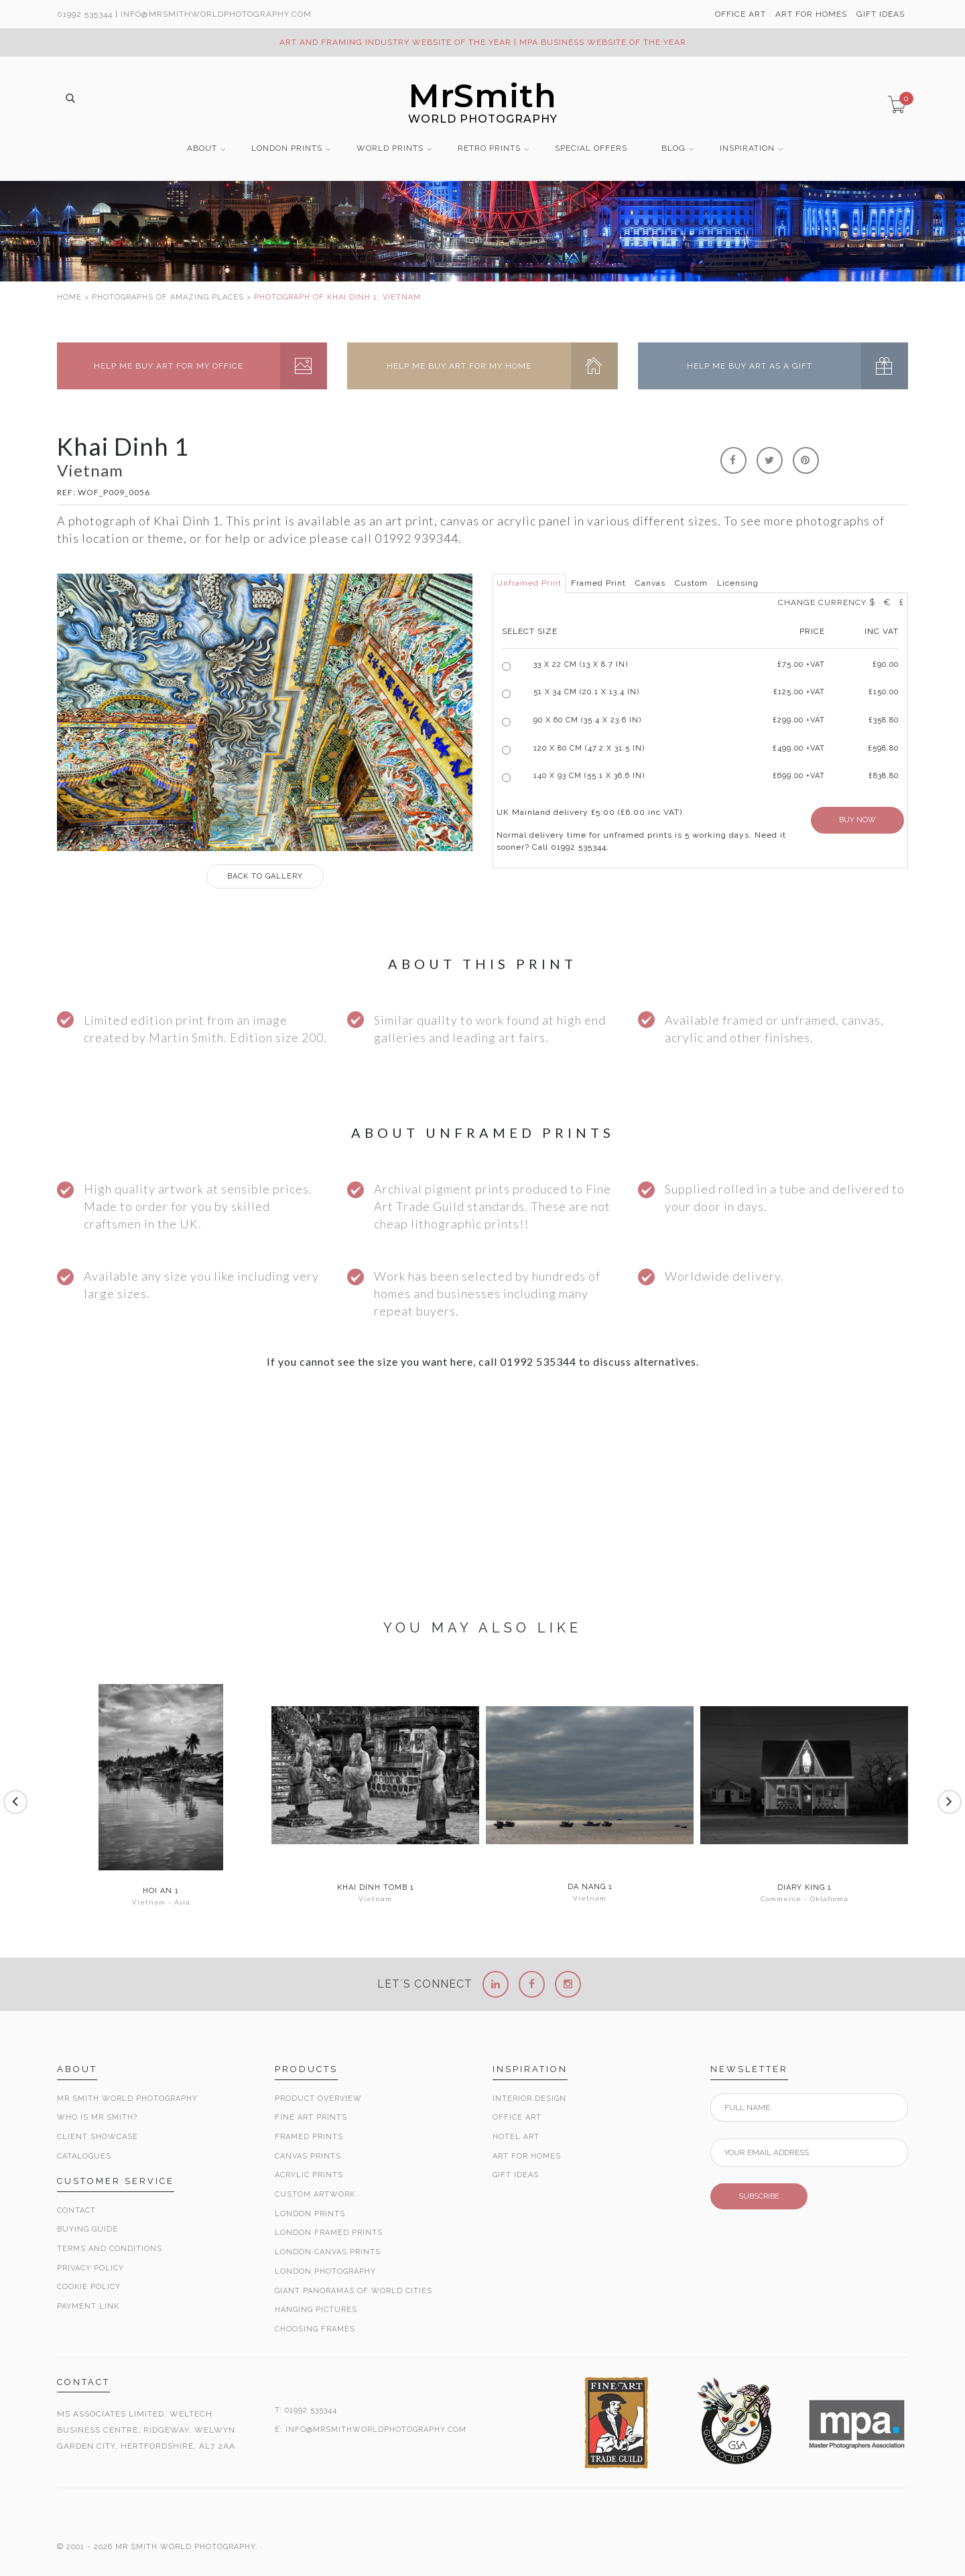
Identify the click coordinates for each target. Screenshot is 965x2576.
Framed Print (598, 583)
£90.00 (886, 664)
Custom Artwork (315, 2194)
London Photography (325, 2271)
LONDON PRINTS (286, 148)
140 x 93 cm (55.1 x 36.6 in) (589, 775)
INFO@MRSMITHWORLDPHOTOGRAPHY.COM (375, 2429)
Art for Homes (527, 2156)
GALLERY (265, 876)
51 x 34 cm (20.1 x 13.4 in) (586, 692)
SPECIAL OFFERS (591, 148)
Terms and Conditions (109, 2248)
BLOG (673, 148)
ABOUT (202, 148)
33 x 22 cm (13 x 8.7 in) (580, 664)
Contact (76, 2210)
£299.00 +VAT (799, 720)
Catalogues (84, 2156)
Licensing (738, 583)
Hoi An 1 (161, 1891)
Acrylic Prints (309, 2175)
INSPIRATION (747, 148)
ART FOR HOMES (811, 14)
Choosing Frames (315, 2329)
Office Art (517, 2117)
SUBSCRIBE (758, 2196)
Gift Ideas (516, 2175)
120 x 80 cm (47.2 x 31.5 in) (589, 748)
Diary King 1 (804, 1888)
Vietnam (375, 1899)
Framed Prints (309, 2136)
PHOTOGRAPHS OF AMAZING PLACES (168, 297)
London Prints (310, 2213)
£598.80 (883, 748)
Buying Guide (87, 2229)
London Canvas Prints (328, 2252)
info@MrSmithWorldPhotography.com (216, 14)
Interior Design (529, 2098)
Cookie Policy (89, 2286)
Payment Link (88, 2306)
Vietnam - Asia (161, 1902)
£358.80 (883, 720)
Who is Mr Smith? (97, 2117)
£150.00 (883, 692)
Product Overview (318, 2098)
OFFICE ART (740, 14)
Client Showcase (97, 2136)
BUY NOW (857, 820)
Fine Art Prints (311, 2117)
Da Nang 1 (590, 1887)
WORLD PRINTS (390, 148)
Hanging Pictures (316, 2309)
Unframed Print (529, 583)
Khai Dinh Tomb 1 (375, 1888)
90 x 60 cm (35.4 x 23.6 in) (587, 720)
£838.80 (883, 775)
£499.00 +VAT (799, 748)
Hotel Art (516, 2136)
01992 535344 (85, 14)
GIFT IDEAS (880, 14)
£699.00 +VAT (799, 775)
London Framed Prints (329, 2232)
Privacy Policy (90, 2268)
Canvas (650, 583)
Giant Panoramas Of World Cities (353, 2291)
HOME (69, 297)
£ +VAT (801, 664)
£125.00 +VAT (799, 692)
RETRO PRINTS (489, 148)
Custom (691, 583)
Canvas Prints (308, 2156)
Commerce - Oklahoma (804, 1899)
